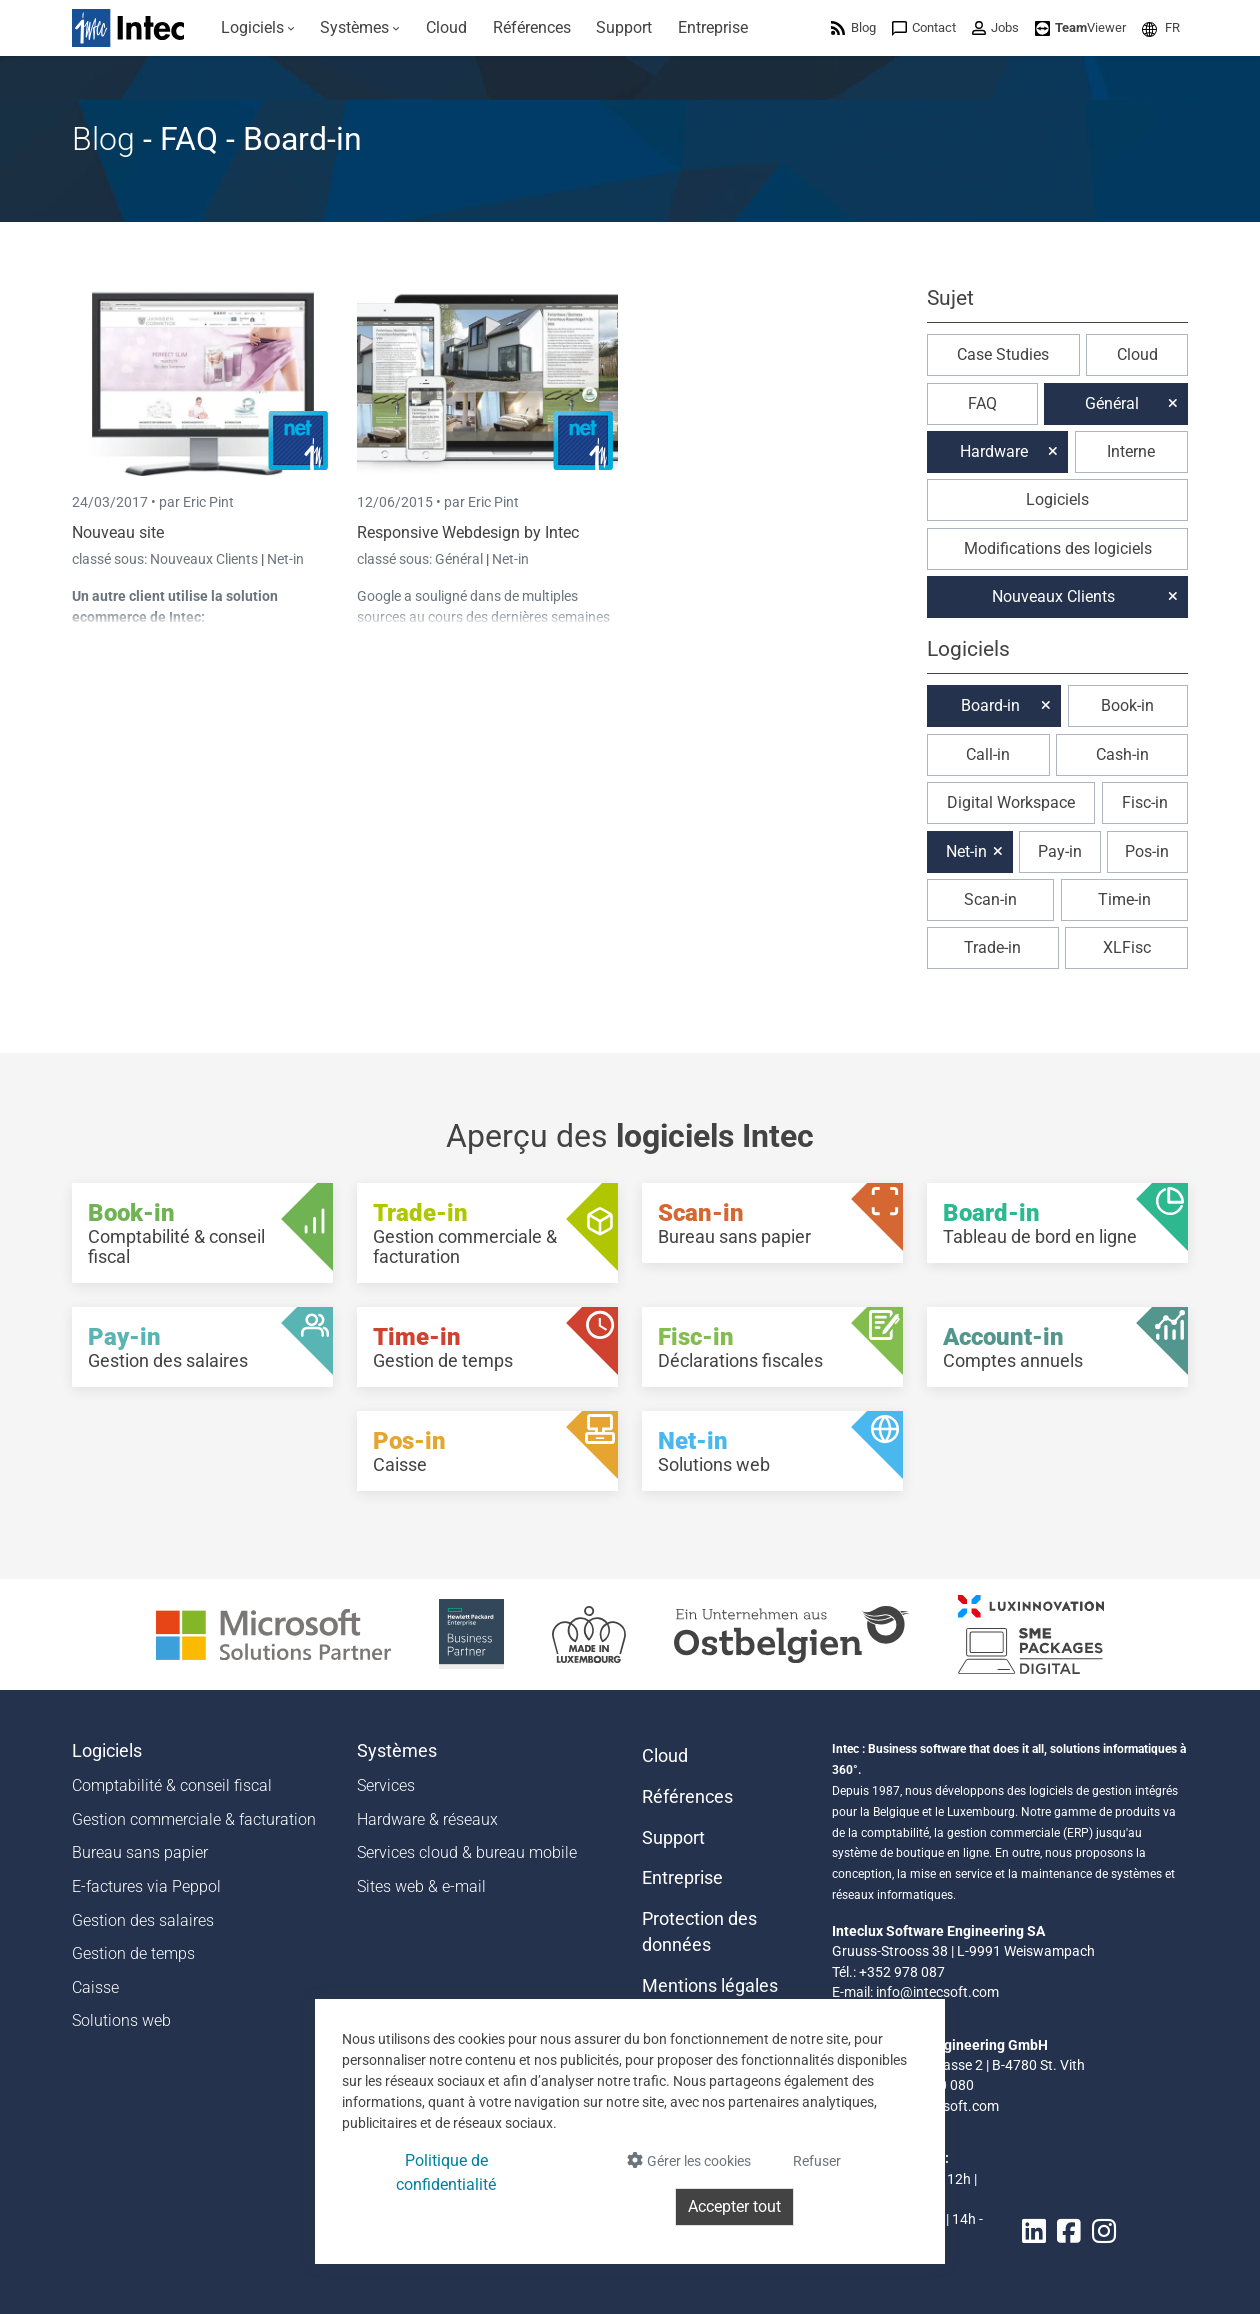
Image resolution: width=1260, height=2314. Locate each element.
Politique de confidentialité (446, 2172)
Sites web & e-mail (421, 1886)
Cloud (1137, 354)
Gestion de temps (133, 1953)
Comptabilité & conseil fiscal (172, 1785)
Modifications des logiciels (1058, 548)
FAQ (982, 403)
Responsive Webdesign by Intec (468, 532)
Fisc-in (1145, 802)
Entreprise (682, 1878)
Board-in (990, 705)
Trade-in (992, 947)
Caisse (95, 1987)
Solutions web (121, 2020)
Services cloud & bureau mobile (467, 1852)
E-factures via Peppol (146, 1886)
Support (673, 1838)
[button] (1161, 27)
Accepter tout (734, 2206)
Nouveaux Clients (205, 559)
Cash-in (1122, 754)
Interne (1131, 451)
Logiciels (1057, 499)
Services (386, 1785)
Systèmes (397, 1751)
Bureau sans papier (140, 1852)
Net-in (285, 559)
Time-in (1124, 899)
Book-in (1127, 705)
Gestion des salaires (143, 1920)
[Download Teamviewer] (1080, 27)
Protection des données (699, 1932)
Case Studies (1003, 354)
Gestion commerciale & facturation (194, 1819)
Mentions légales (710, 1986)
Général (460, 559)
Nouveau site (118, 532)
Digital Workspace (1011, 802)
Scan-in (990, 899)
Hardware (994, 451)
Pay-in (1060, 851)
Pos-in (1147, 851)
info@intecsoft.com (937, 1992)
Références (687, 1797)
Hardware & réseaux (427, 1819)
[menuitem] (258, 28)
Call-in (988, 754)
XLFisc (1127, 947)
